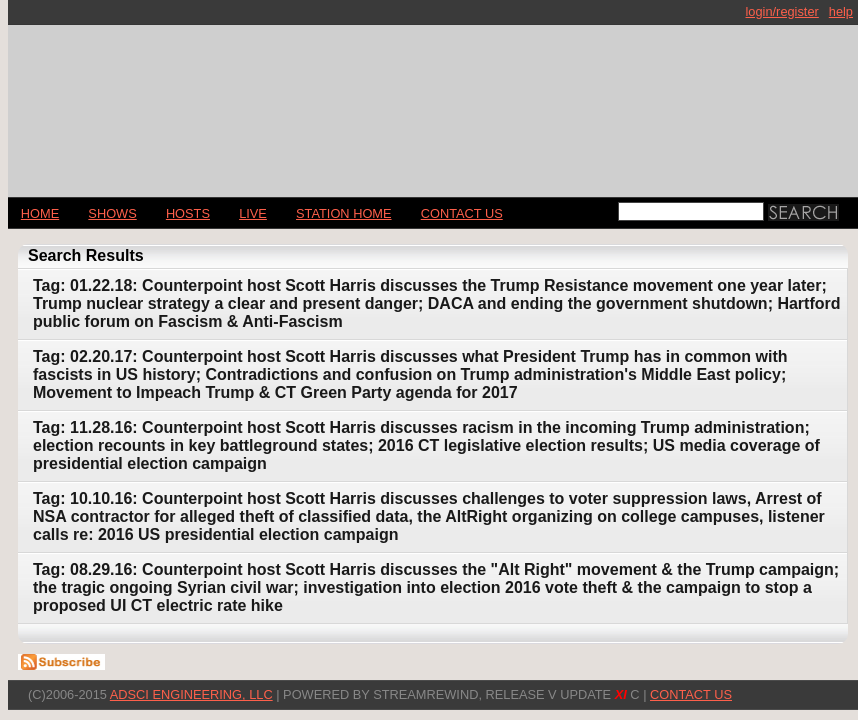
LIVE (253, 213)
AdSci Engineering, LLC (191, 694)
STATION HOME (344, 213)
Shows (112, 213)
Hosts (188, 213)
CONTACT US (462, 213)
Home (40, 213)
